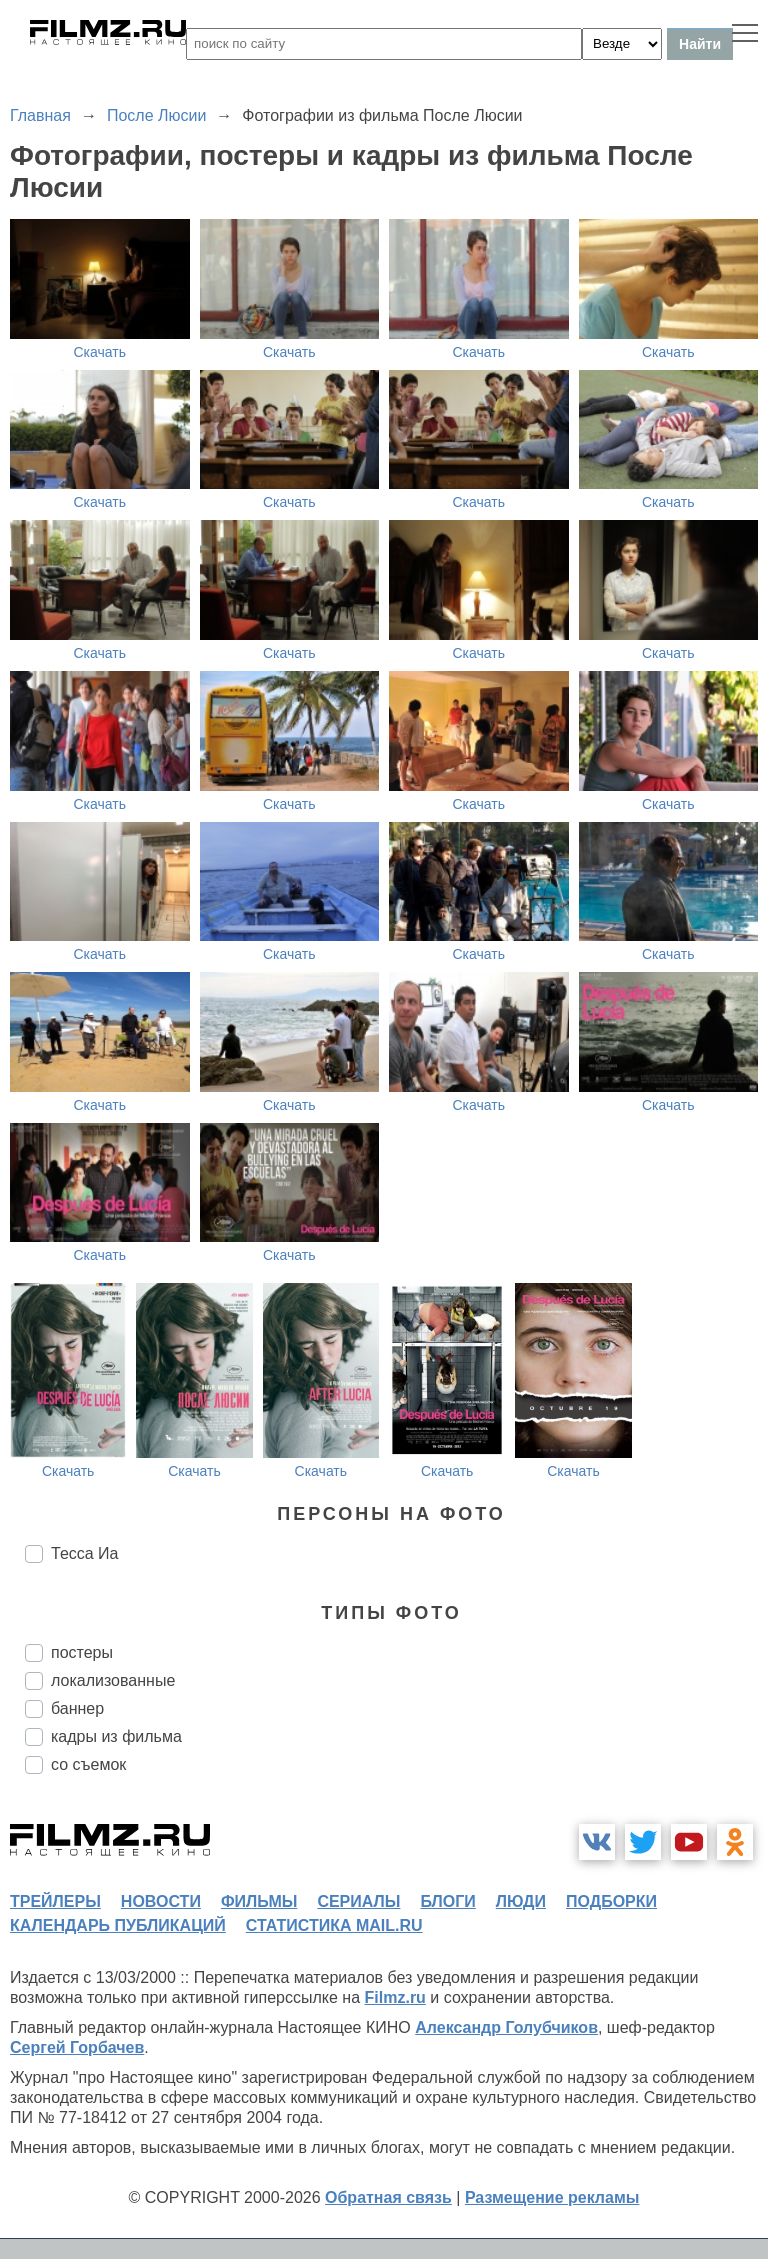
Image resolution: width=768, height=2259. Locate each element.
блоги (447, 1901)
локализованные (113, 1680)
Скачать (100, 352)
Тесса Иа (85, 1553)
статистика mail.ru (334, 1925)
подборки (611, 1901)
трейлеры (55, 1901)
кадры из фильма (116, 1736)
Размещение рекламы (552, 2197)
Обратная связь (388, 2197)
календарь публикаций (118, 1925)
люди (521, 1901)
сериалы (358, 1901)
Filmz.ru (395, 1997)
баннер (77, 1708)
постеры (82, 1652)
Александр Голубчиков (506, 2027)
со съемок (88, 1764)
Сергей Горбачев (77, 2047)
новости (161, 1901)
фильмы (259, 1901)
